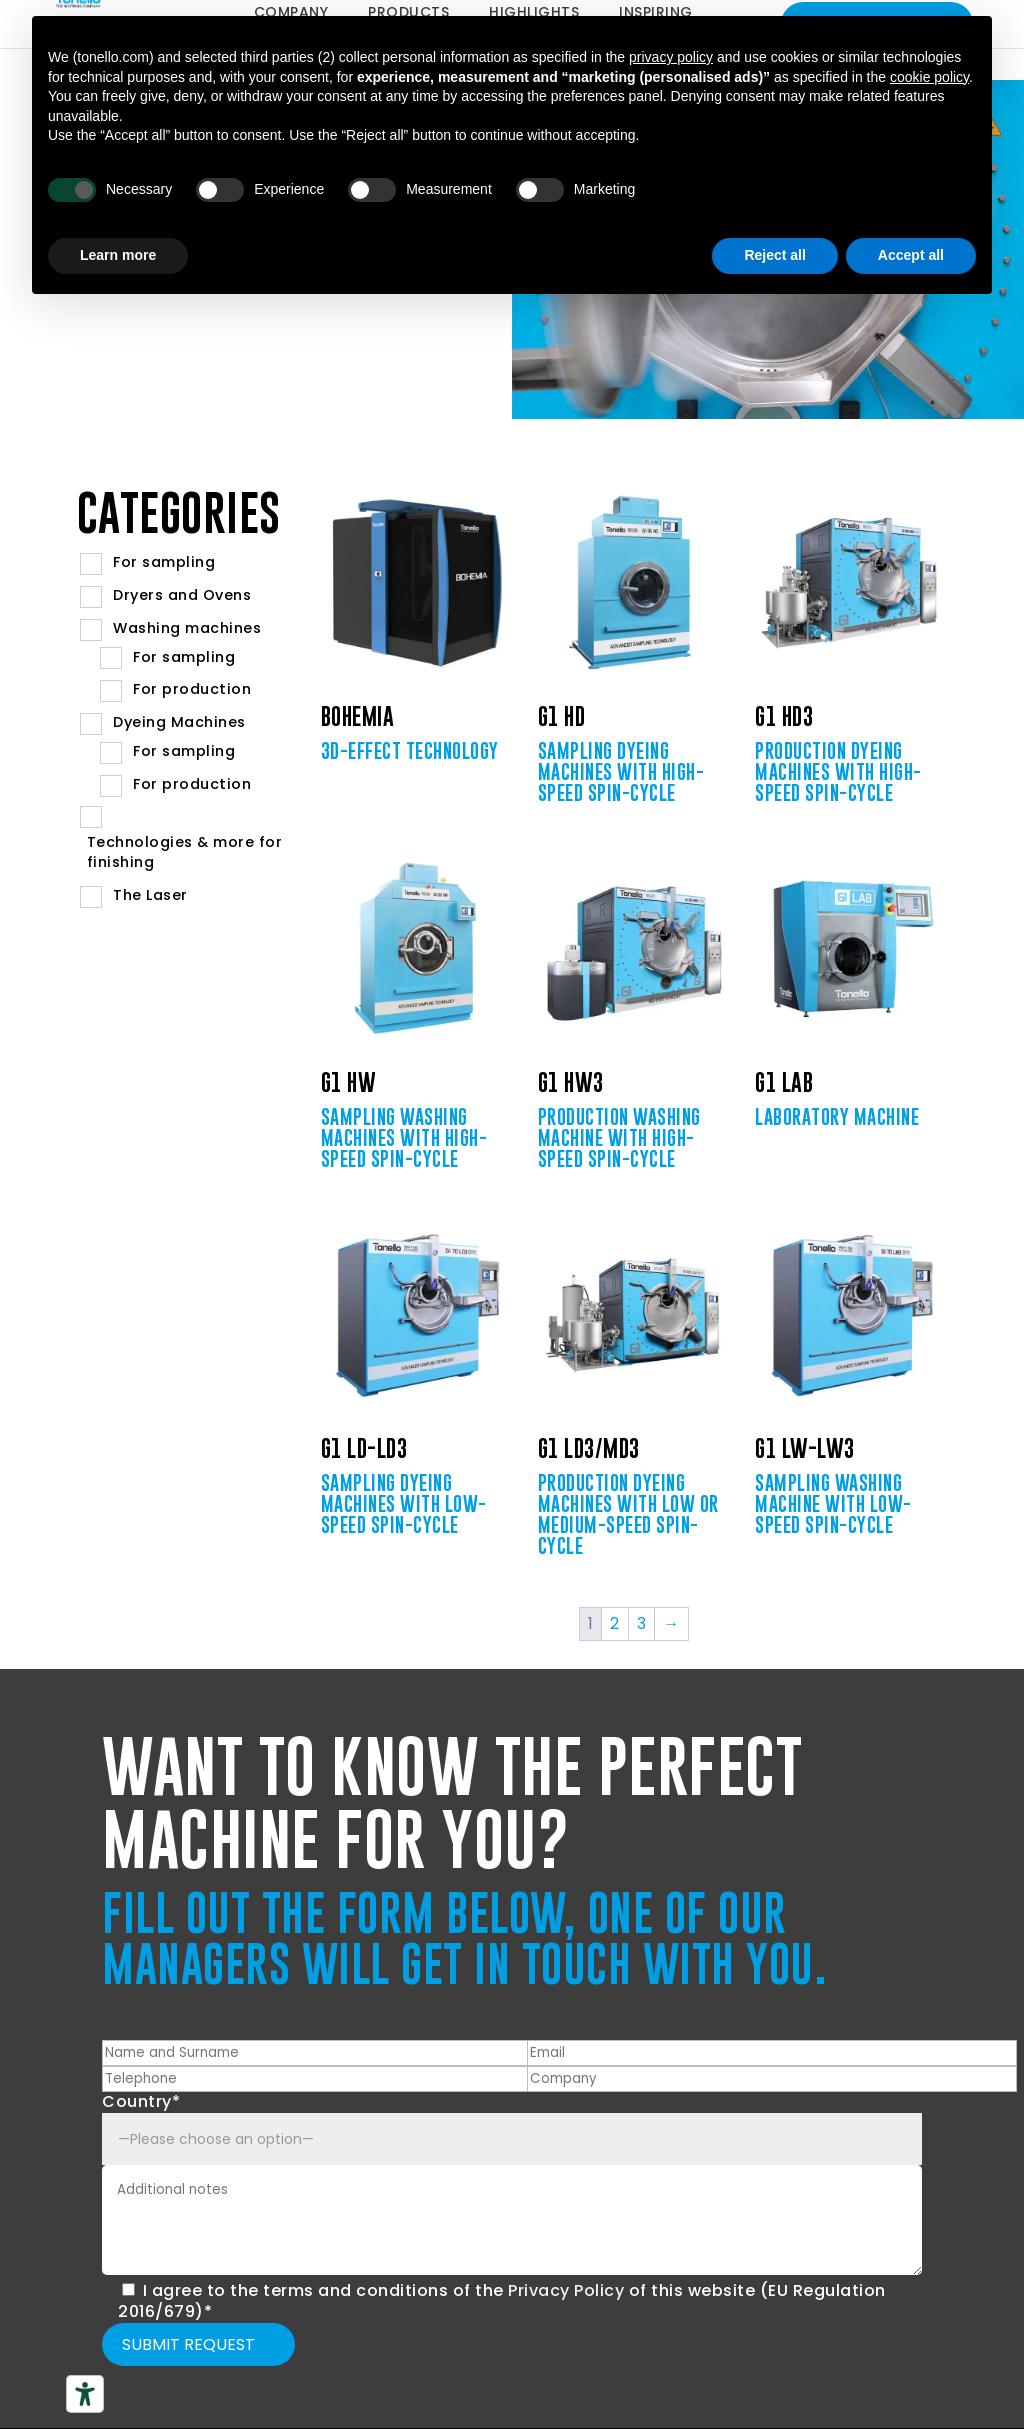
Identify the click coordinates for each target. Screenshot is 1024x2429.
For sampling (164, 562)
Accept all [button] (911, 255)
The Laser (150, 895)
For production (192, 689)
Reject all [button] (774, 255)
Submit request (188, 2344)
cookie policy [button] (929, 77)
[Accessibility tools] (85, 2394)
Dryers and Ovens (182, 595)
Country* (141, 2101)
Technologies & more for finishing (185, 852)
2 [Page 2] (615, 1623)
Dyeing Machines (179, 722)
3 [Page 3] (642, 1623)
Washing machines (187, 628)
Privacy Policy (566, 2290)
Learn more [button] (118, 255)
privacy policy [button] (671, 57)
